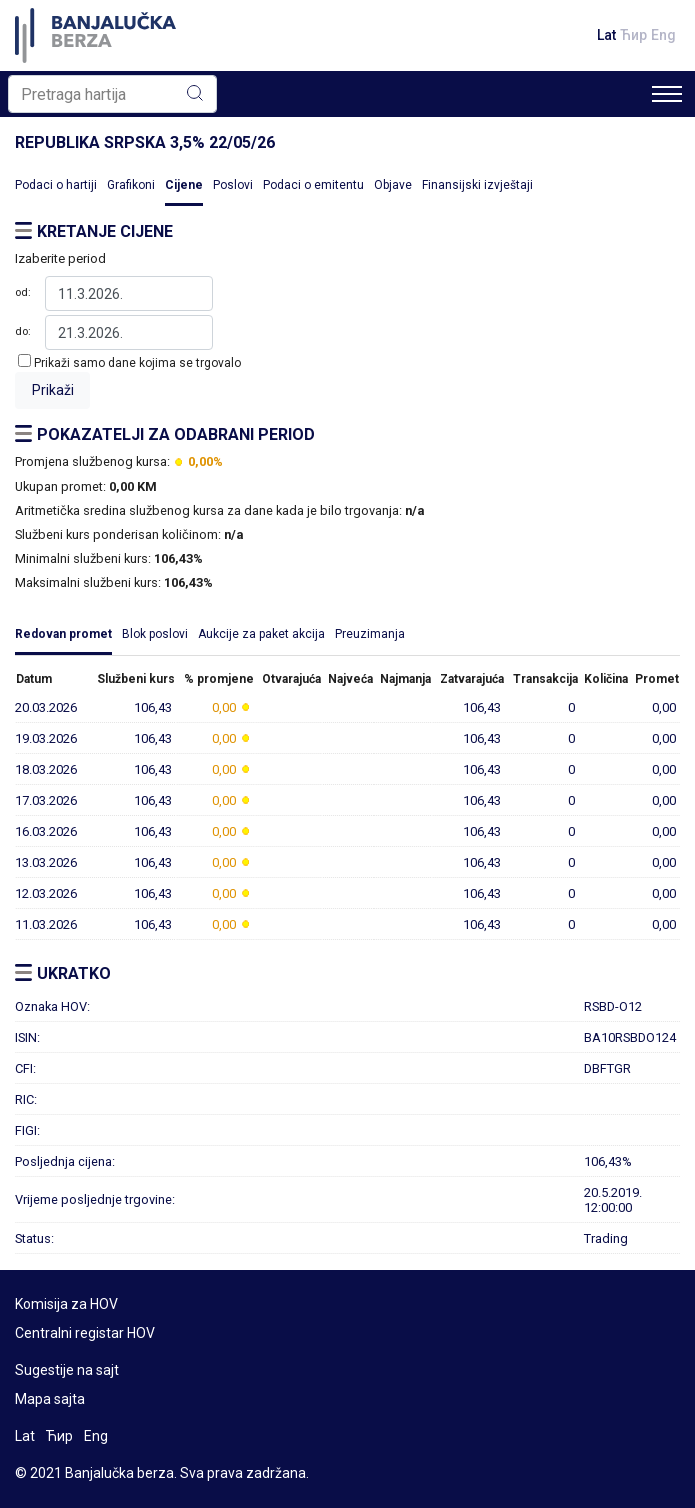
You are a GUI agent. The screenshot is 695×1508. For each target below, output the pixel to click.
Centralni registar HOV (85, 1333)
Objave (393, 185)
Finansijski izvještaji (477, 185)
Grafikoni (131, 185)
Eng (663, 35)
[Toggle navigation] (667, 94)
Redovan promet (63, 634)
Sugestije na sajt (67, 1370)
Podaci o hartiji (56, 185)
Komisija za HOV (66, 1304)
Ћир (633, 35)
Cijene (184, 185)
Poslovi (233, 185)
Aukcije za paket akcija (261, 634)
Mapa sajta (50, 1399)
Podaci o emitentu (313, 185)
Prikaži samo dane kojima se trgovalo (137, 363)
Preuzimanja (370, 634)
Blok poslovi (155, 634)
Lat (606, 35)
